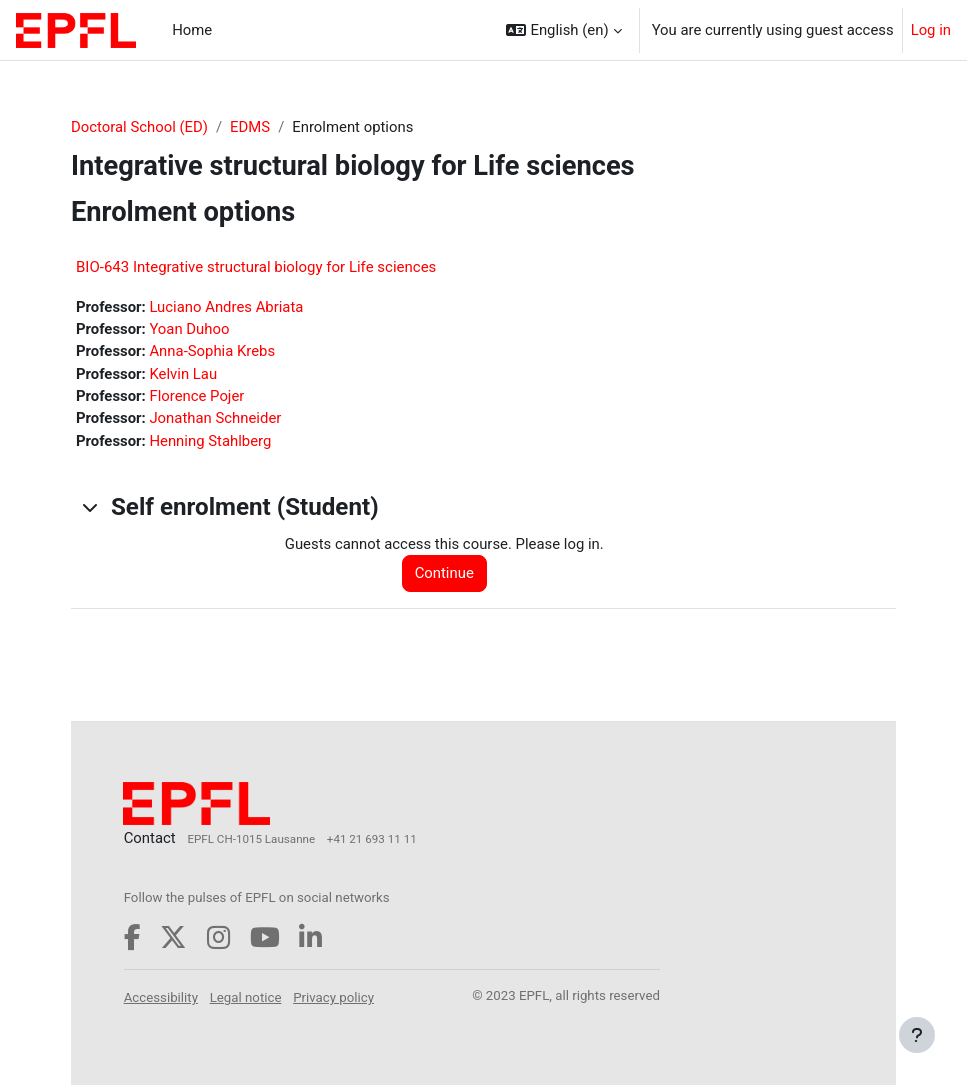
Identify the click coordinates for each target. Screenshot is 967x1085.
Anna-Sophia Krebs (212, 351)
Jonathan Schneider (215, 418)
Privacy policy (333, 997)
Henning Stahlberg (210, 441)
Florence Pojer (196, 396)
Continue (444, 573)
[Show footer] (917, 1035)
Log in (931, 30)
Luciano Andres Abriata (226, 307)
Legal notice (246, 997)
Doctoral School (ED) (139, 127)
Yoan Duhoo (189, 329)
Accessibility (161, 997)
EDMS (250, 127)
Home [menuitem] (192, 30)
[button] (563, 30)
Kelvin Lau (183, 374)
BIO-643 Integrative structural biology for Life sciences (256, 267)
